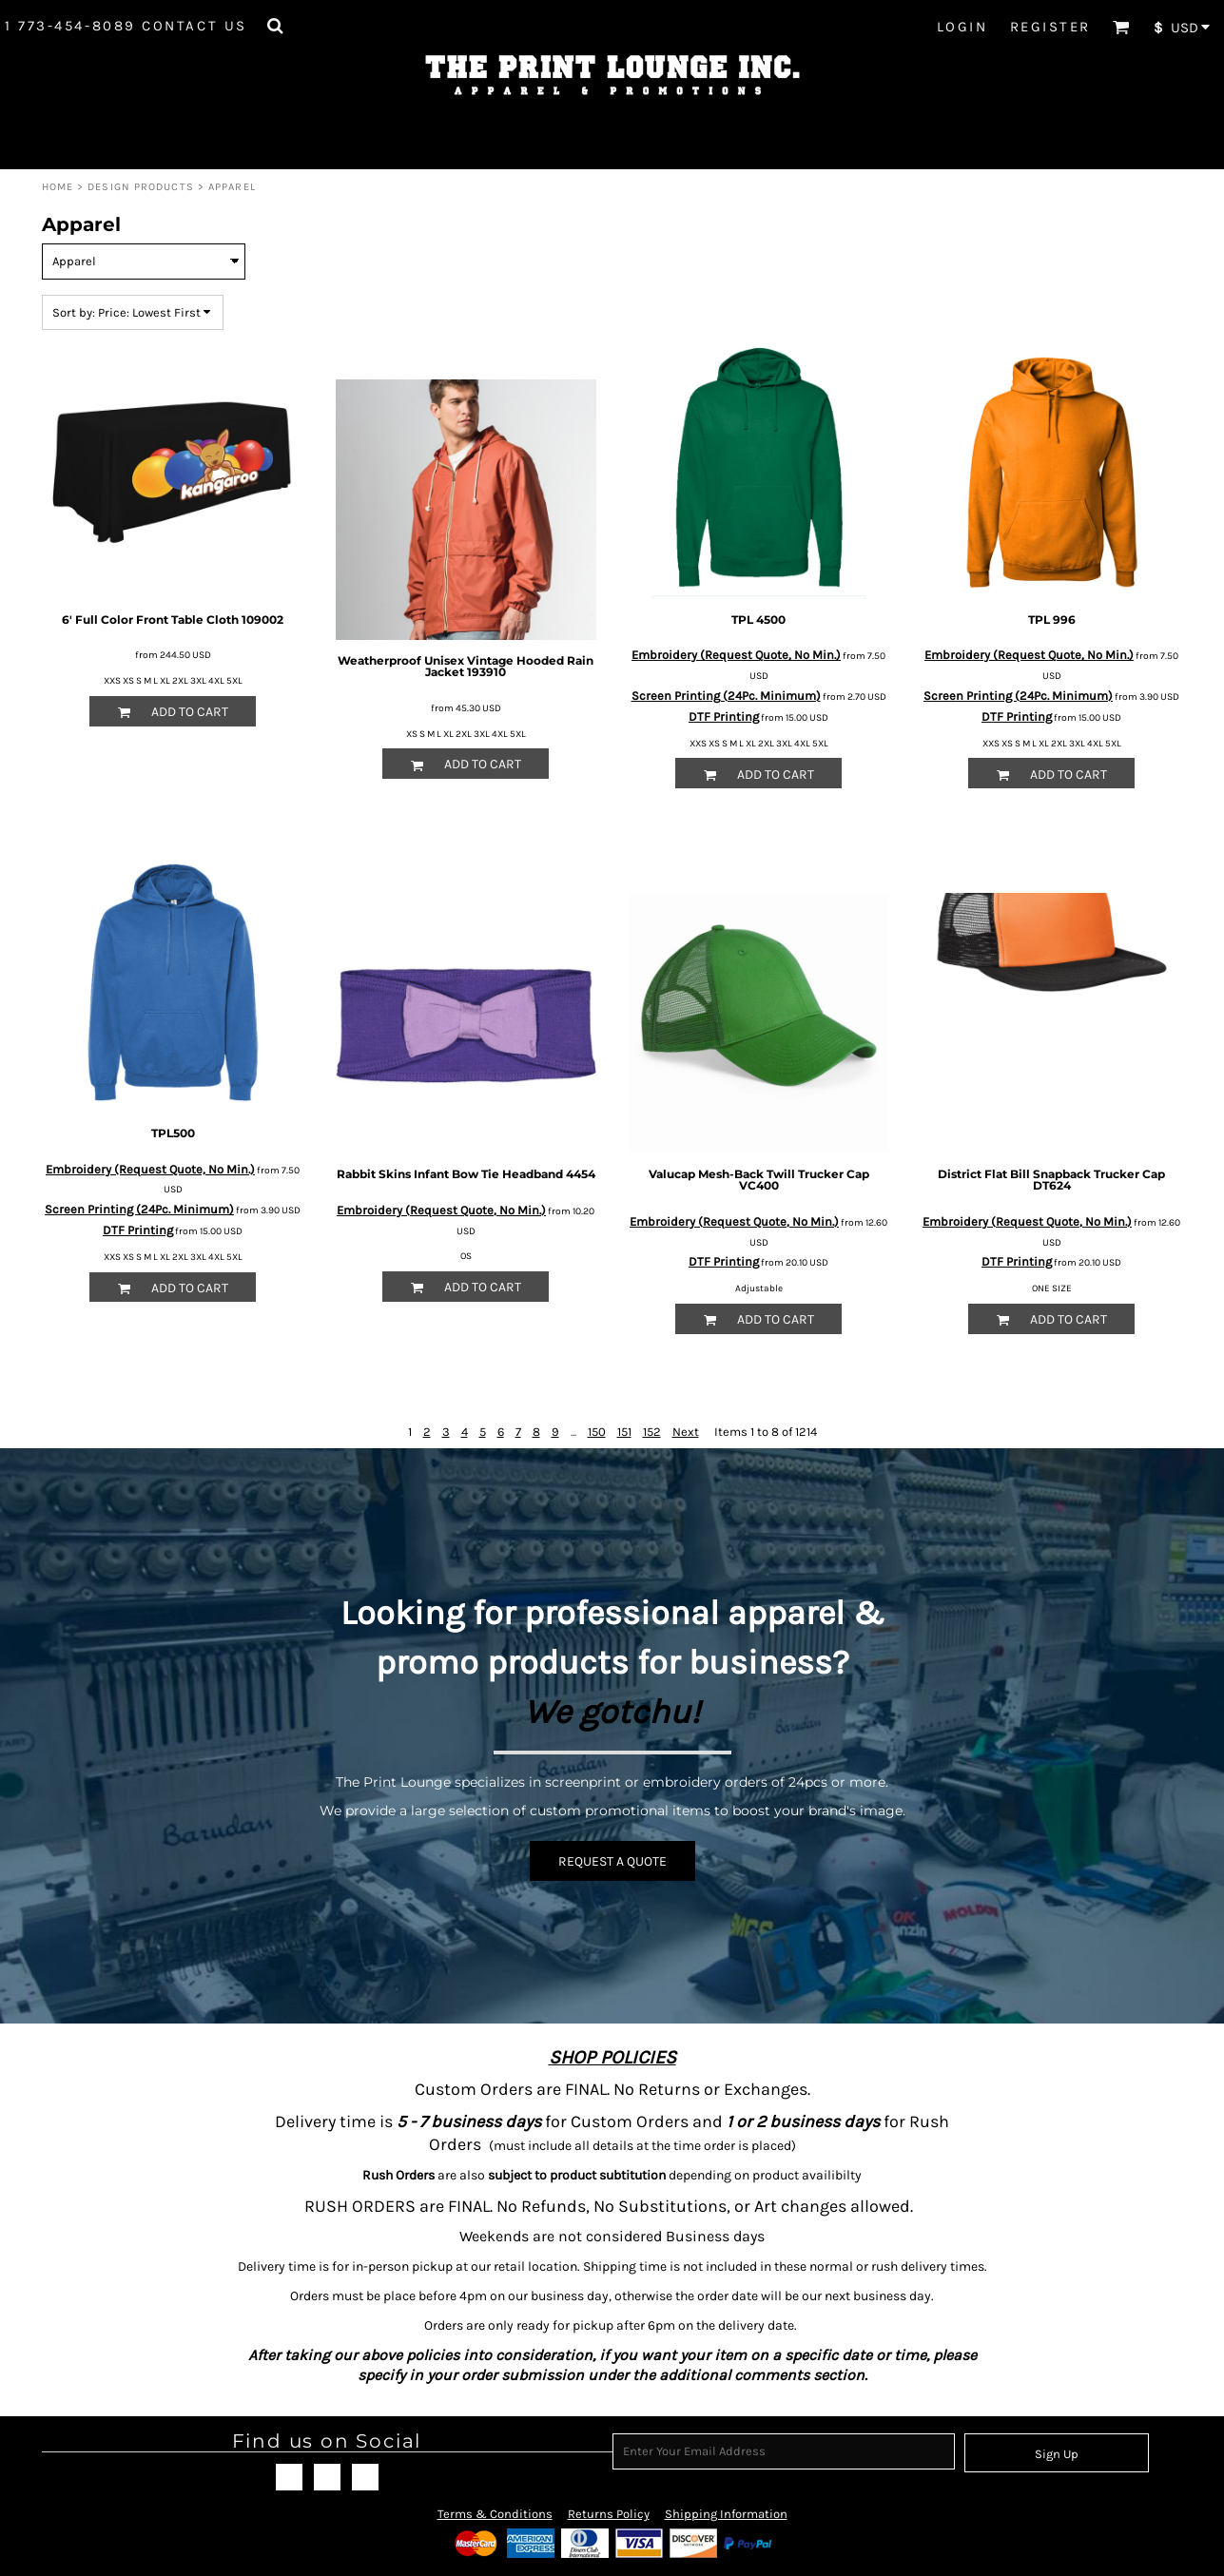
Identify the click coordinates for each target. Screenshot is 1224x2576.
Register (1050, 26)
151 (624, 1431)
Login (962, 26)
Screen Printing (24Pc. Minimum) (726, 695)
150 (597, 1431)
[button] (274, 25)
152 (652, 1431)
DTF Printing (724, 716)
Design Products (140, 187)
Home (57, 187)
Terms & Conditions (495, 2514)
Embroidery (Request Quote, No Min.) (736, 655)
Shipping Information (726, 2514)
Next (685, 1431)
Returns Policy (609, 2514)
